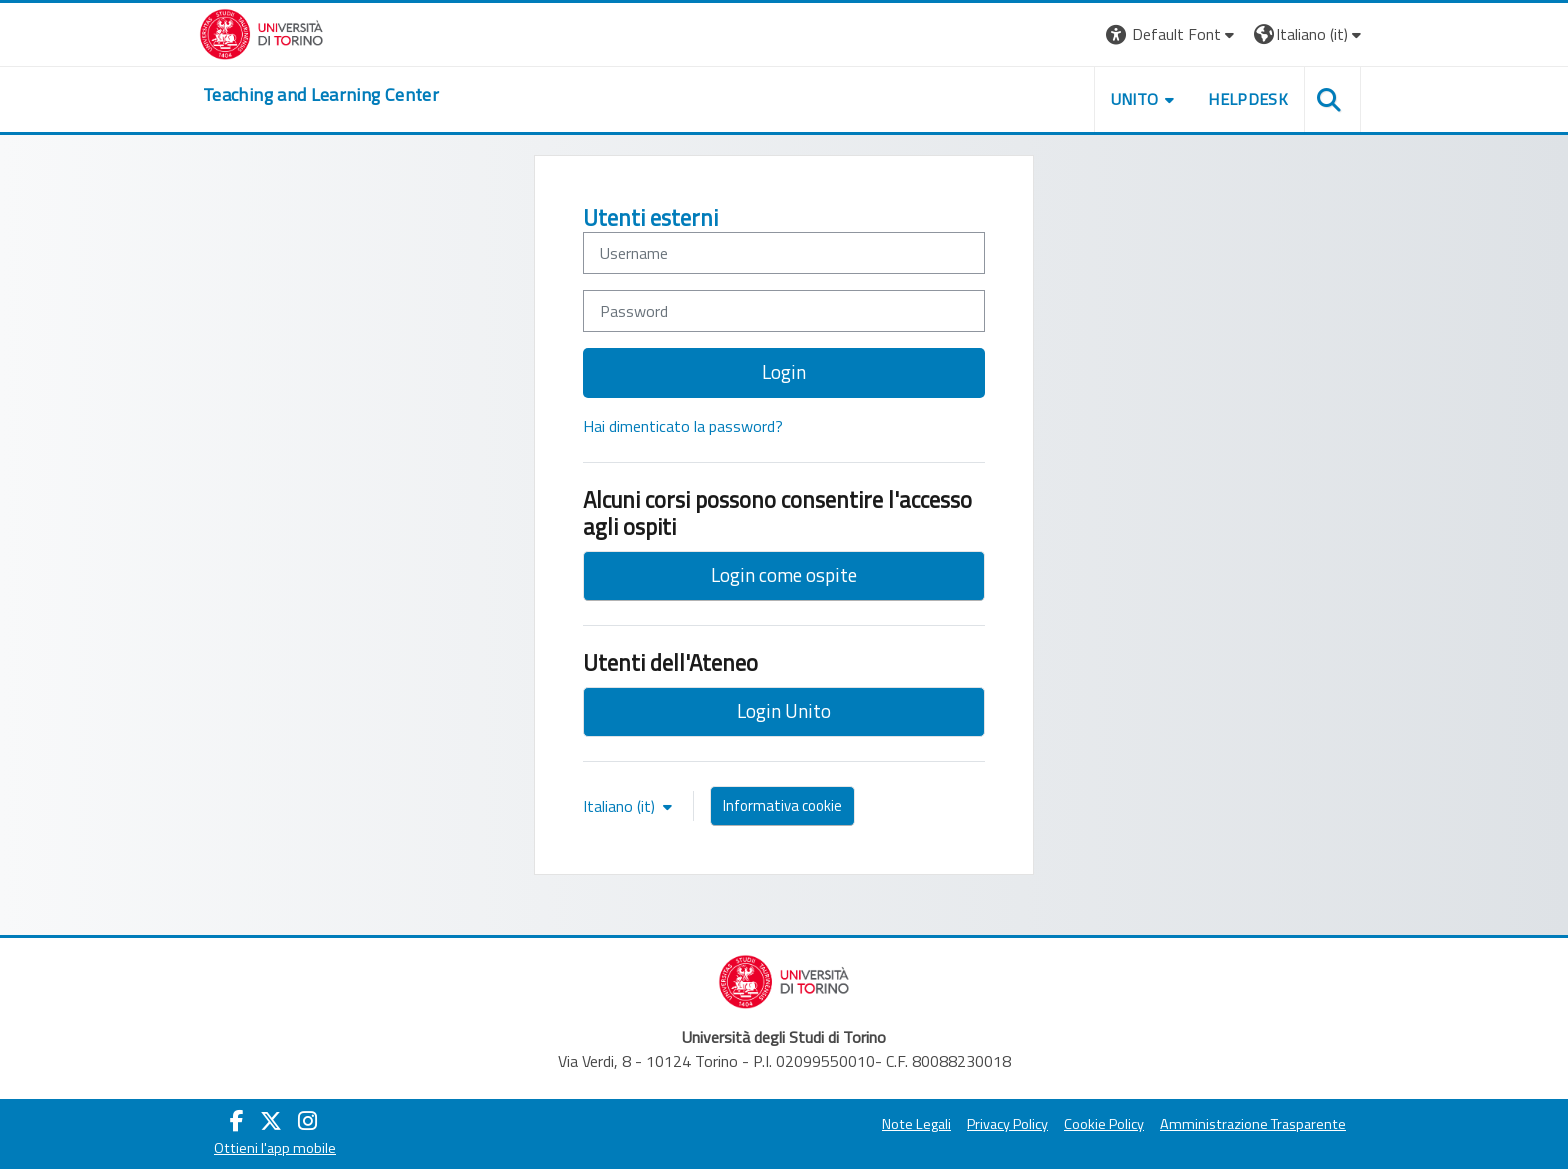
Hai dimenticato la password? (683, 426)
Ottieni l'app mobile (275, 1148)
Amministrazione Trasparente (1253, 1124)
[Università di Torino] (261, 32)
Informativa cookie (782, 805)
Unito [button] (1135, 99)
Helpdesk (1248, 99)
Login (784, 371)
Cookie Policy (1104, 1124)
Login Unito (784, 710)
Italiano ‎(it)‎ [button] (621, 806)
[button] (1172, 34)
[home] (321, 95)
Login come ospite (784, 574)
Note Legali (916, 1124)
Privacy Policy (1007, 1124)
